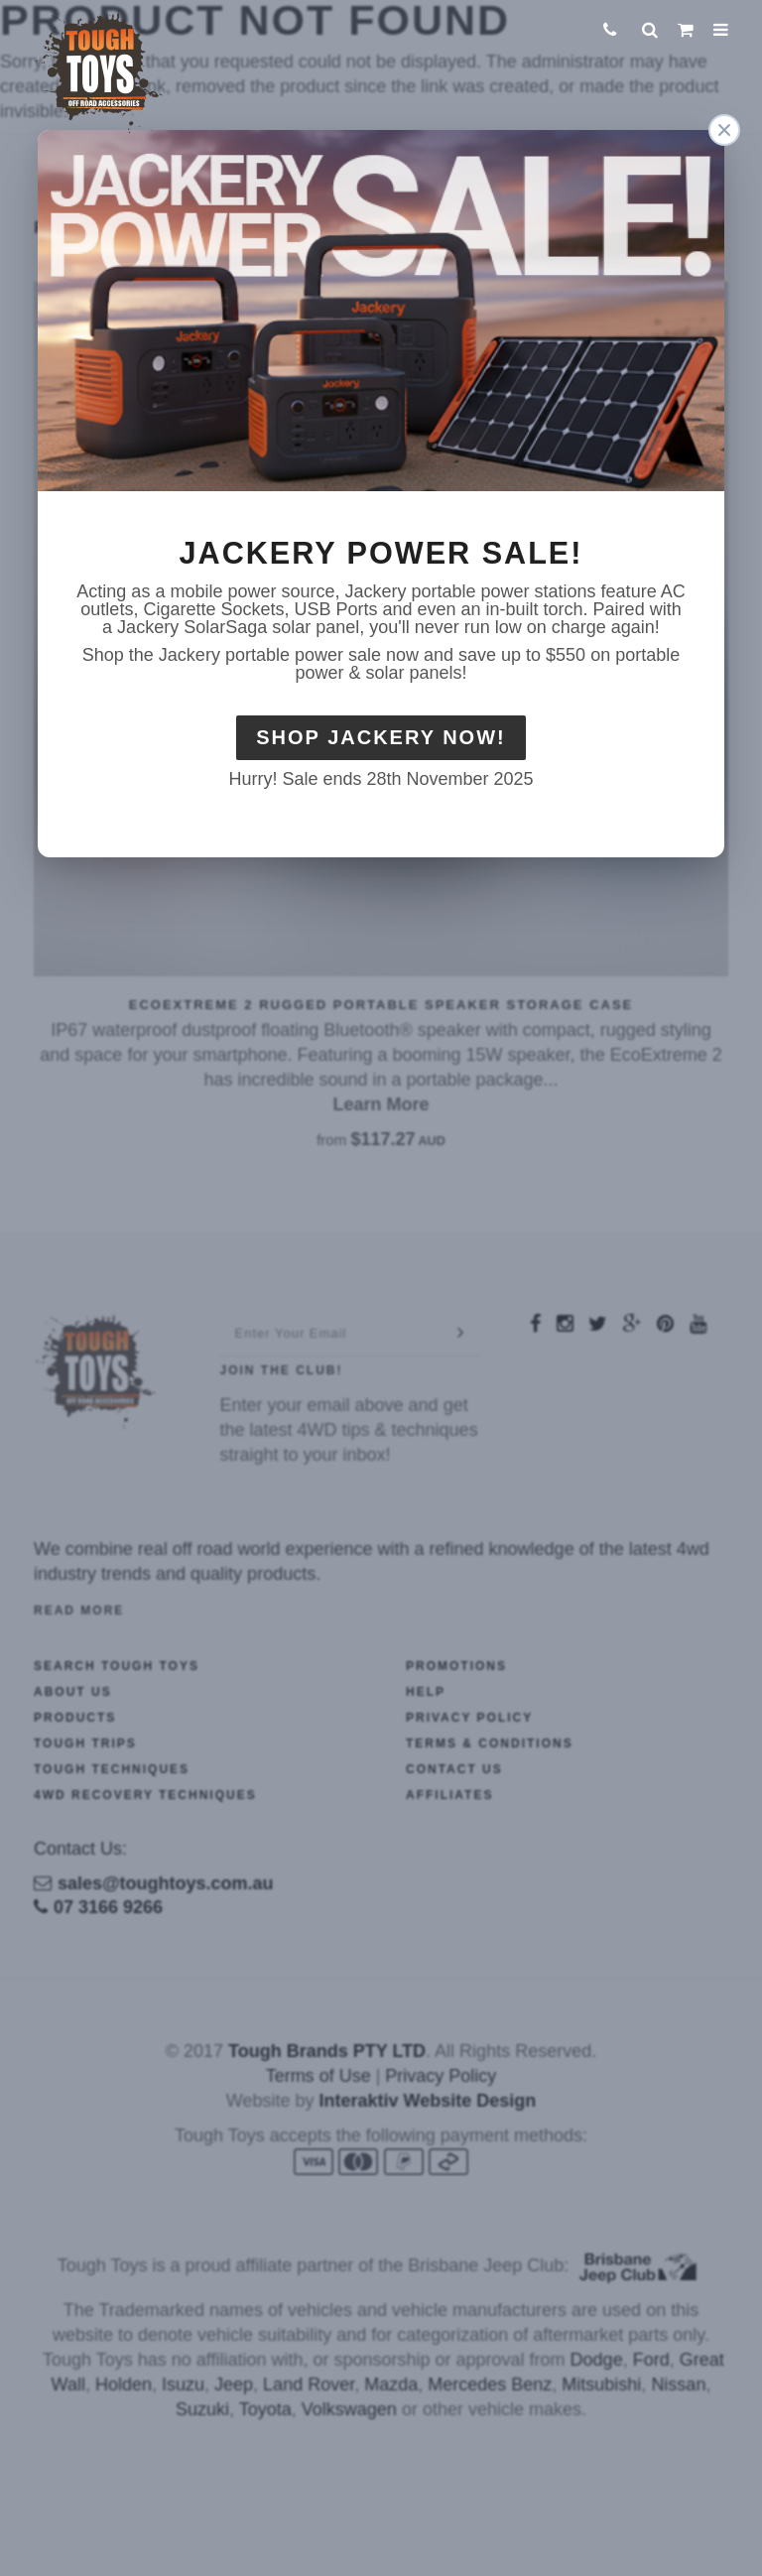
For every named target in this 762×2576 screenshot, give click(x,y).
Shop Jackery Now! (380, 737)
